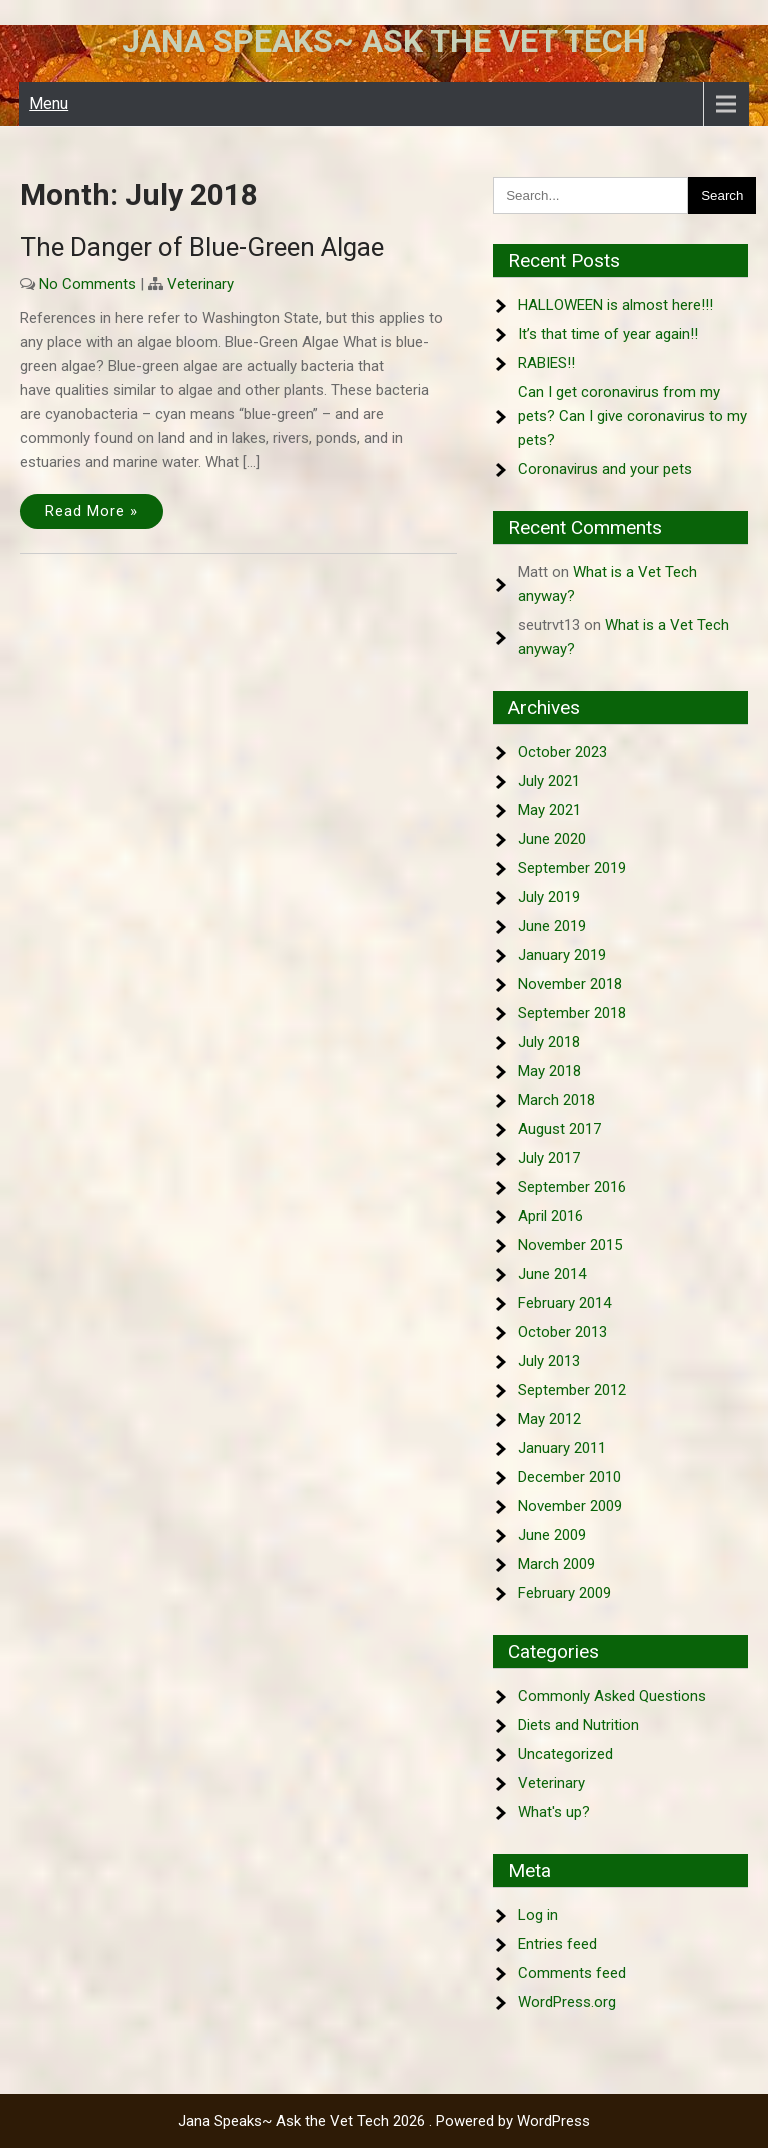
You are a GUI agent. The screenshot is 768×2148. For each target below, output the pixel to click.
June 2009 (552, 1535)
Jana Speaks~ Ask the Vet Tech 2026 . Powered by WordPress (384, 2121)
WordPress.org (567, 2002)
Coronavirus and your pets (605, 469)
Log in (538, 1915)
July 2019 (549, 897)
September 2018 (572, 1013)
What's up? (554, 1812)
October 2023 (562, 752)
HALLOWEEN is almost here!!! (615, 305)
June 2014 (552, 1274)
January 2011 (562, 1448)
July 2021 (549, 781)
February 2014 (564, 1303)
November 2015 (570, 1245)
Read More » (91, 511)
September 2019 (572, 868)
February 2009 (564, 1593)
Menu (48, 103)
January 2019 (562, 955)
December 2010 (569, 1477)
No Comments (87, 284)
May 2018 (549, 1071)
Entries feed (557, 1944)
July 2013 (549, 1361)
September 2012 (572, 1390)
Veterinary (200, 284)
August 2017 (559, 1129)
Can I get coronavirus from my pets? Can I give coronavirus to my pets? (632, 416)
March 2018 (556, 1100)
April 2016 (550, 1216)
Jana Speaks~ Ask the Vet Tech (384, 41)
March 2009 (556, 1564)
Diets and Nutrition (578, 1725)
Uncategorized (565, 1754)
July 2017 (549, 1158)
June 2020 (552, 839)
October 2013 (562, 1332)
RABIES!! (546, 363)
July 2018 (549, 1042)
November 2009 (570, 1506)
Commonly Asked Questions (612, 1696)
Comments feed (572, 1973)
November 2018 (570, 984)
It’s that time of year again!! (608, 334)
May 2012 (549, 1419)
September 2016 (572, 1187)
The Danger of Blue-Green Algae (202, 247)
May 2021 (549, 810)
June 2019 (552, 926)
